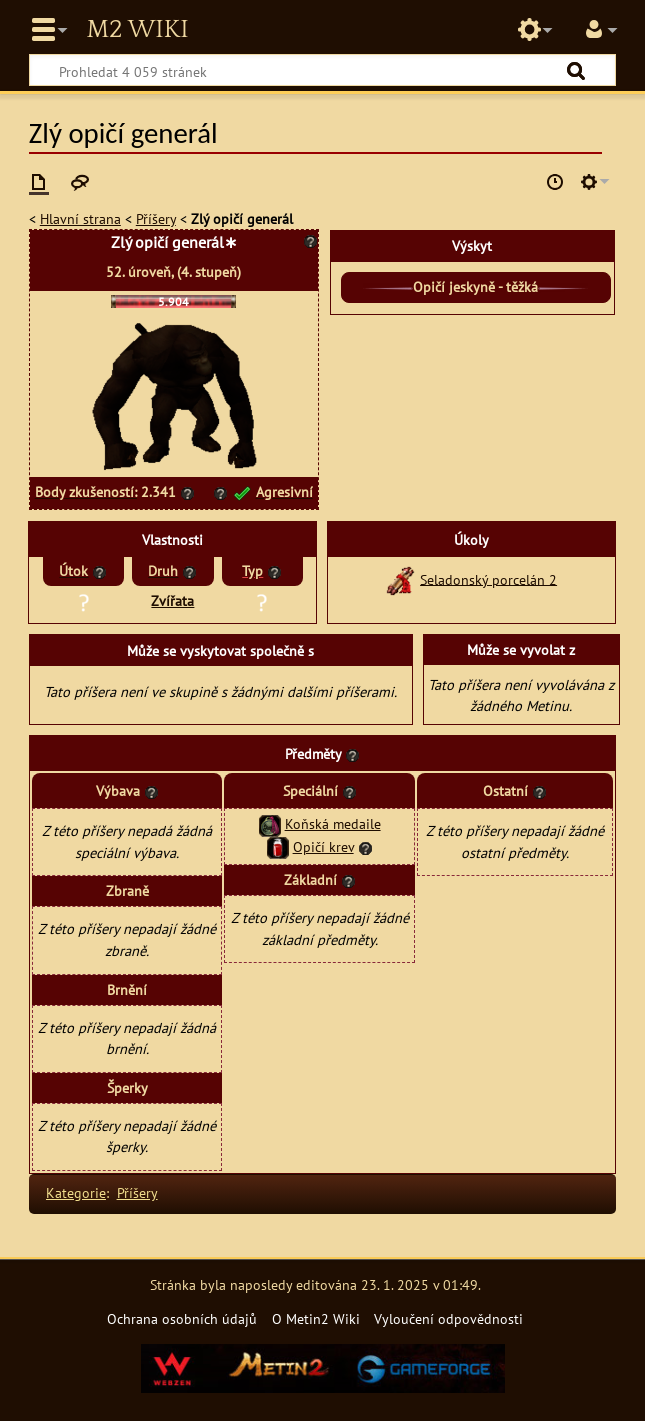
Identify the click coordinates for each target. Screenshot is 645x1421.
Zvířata (172, 600)
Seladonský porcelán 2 (488, 578)
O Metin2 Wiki (316, 1318)
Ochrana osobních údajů (182, 1318)
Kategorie (76, 1192)
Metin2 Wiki (137, 30)
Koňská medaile (333, 823)
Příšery (156, 218)
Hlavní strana (80, 218)
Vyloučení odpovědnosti (448, 1318)
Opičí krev (323, 846)
